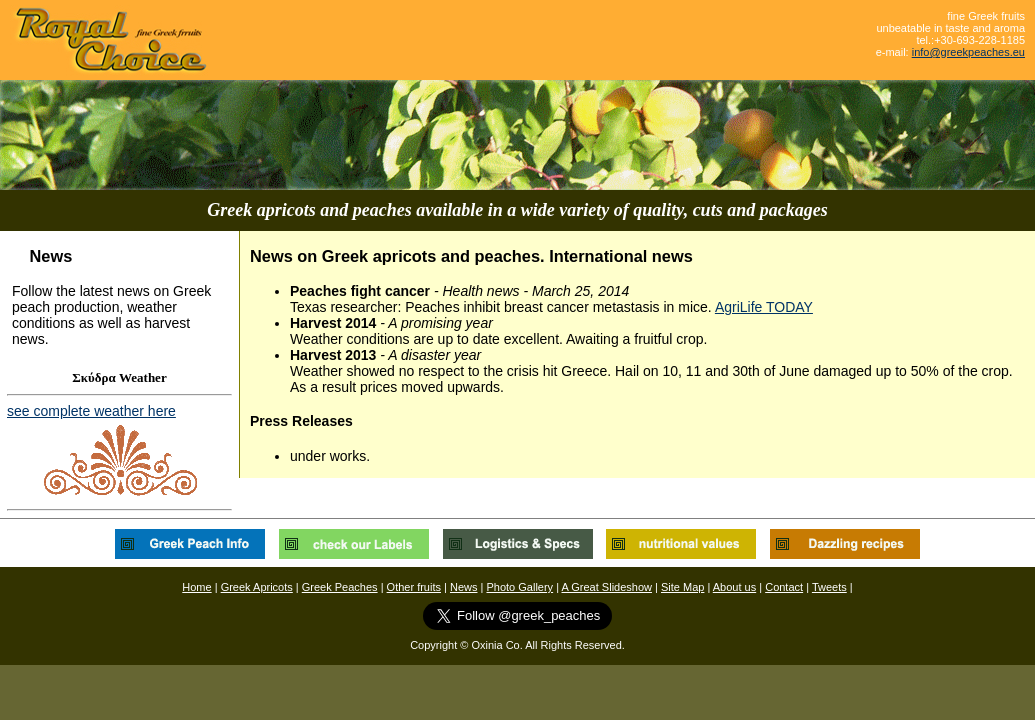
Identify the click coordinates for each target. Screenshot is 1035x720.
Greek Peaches (340, 587)
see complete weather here (91, 411)
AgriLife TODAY (764, 307)
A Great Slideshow (607, 587)
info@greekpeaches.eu (968, 52)
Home (196, 587)
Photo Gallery (519, 587)
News (464, 587)
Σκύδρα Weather (119, 377)
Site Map (682, 587)
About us (734, 587)
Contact (784, 587)
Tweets (829, 587)
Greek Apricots (257, 587)
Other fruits (414, 587)
